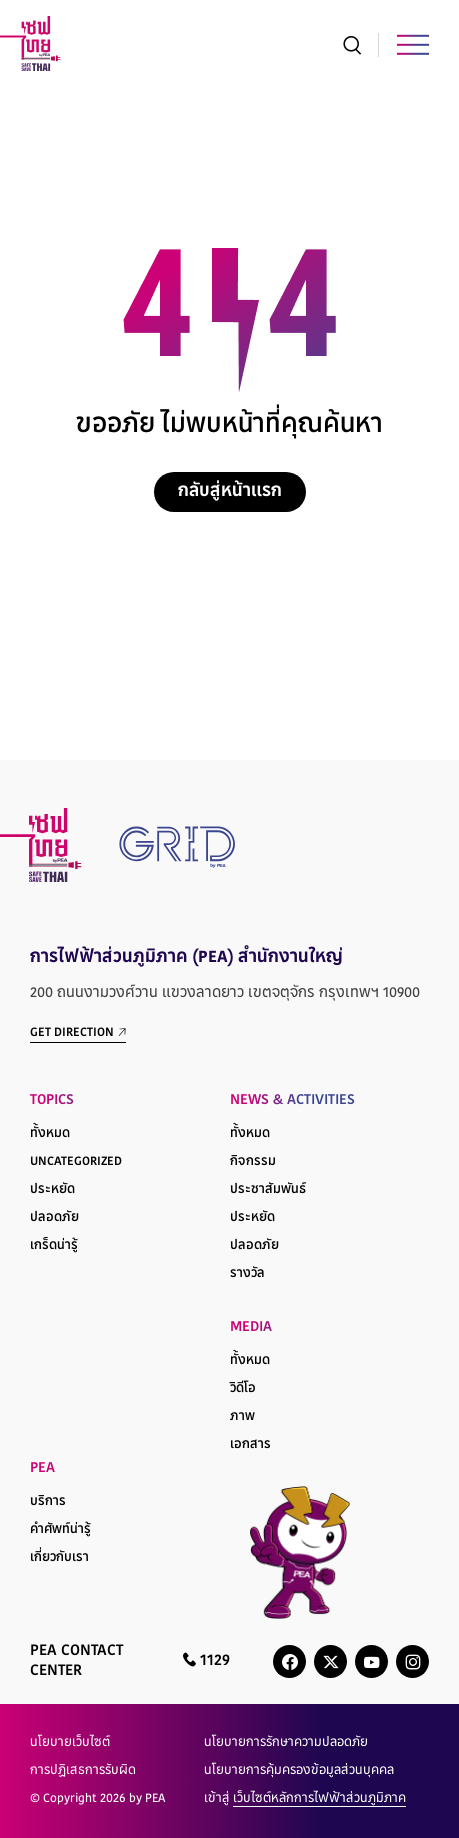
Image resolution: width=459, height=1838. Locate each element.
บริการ (48, 1502)
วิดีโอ (243, 1389)
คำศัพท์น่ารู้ (60, 1530)
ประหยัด (52, 1190)
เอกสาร (250, 1445)
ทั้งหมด (50, 1134)
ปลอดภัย (54, 1218)
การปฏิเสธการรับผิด (83, 1771)
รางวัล (247, 1274)
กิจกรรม (253, 1162)
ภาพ (242, 1417)
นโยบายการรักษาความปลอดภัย (286, 1743)
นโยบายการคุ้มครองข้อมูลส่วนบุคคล (299, 1771)
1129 (206, 1660)
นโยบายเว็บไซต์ (70, 1743)
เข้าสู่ (305, 1799)
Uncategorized (76, 1162)
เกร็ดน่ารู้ (54, 1246)
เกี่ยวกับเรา (59, 1558)
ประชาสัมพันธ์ (268, 1190)
